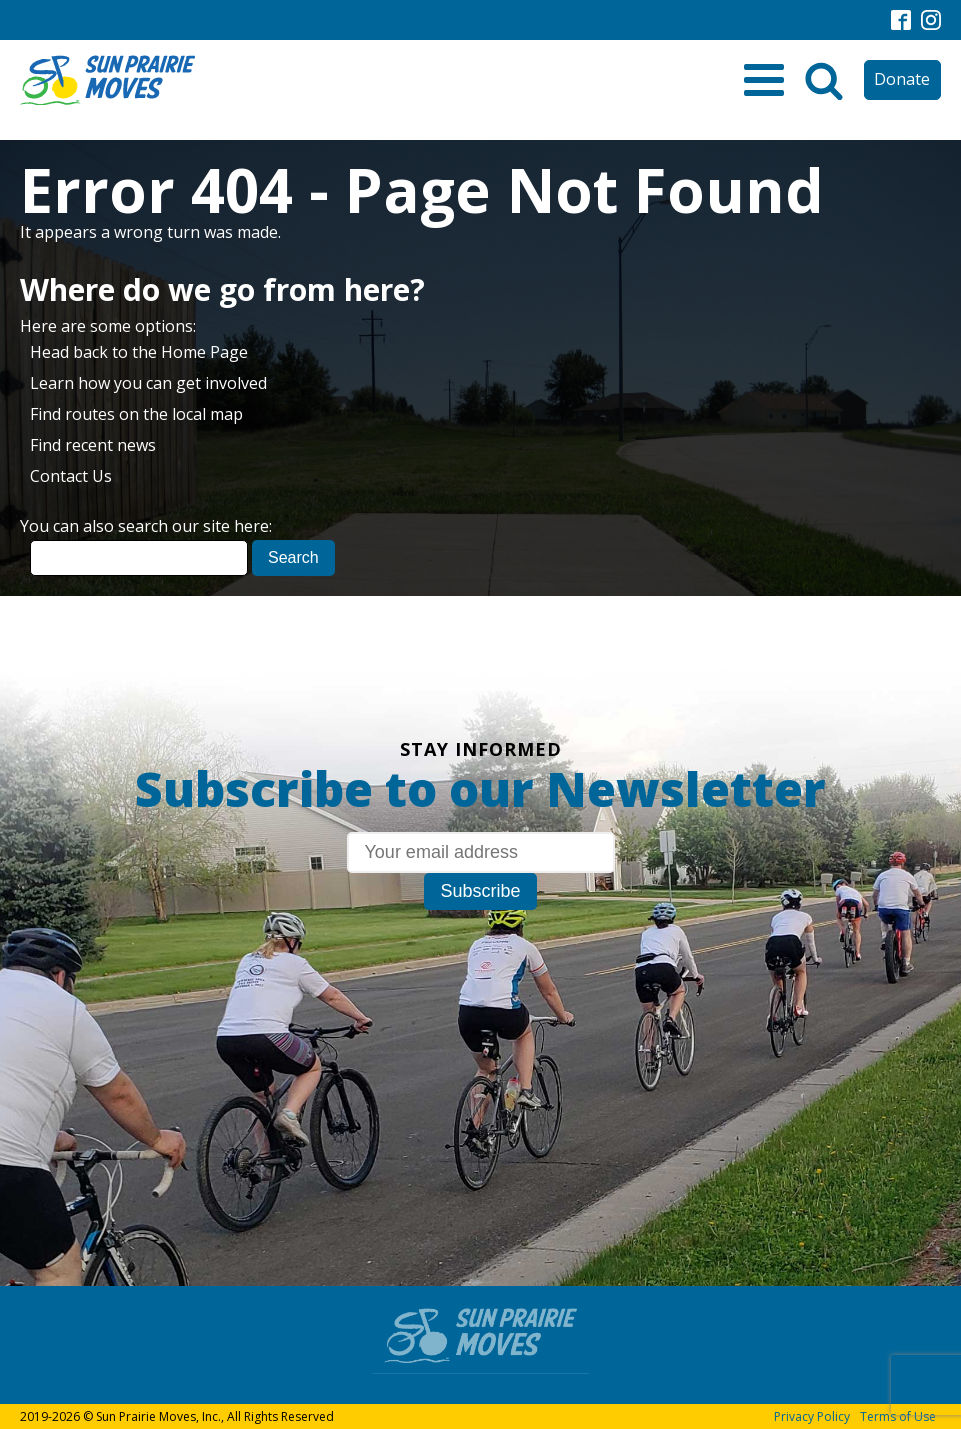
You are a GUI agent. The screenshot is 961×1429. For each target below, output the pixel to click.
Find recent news (93, 445)
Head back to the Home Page (139, 352)
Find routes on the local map (136, 414)
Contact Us (71, 476)
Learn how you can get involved (148, 383)
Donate (902, 79)
